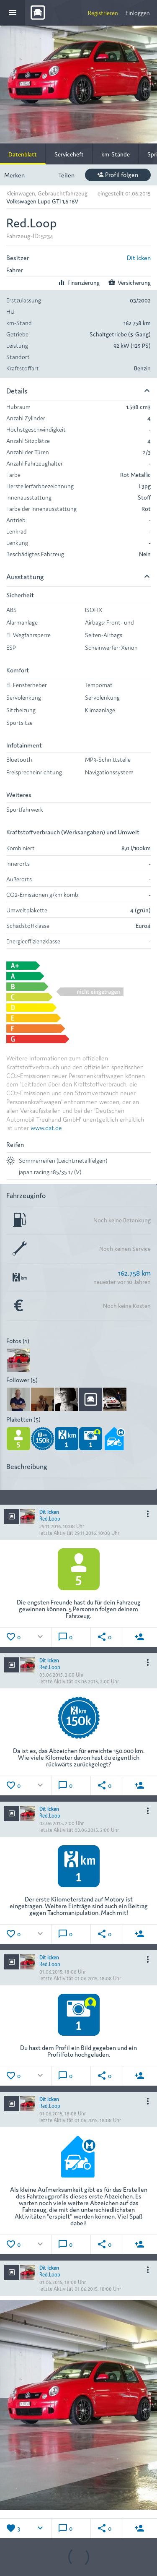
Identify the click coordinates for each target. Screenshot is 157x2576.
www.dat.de (46, 1127)
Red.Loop (49, 1518)
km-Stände (115, 154)
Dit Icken (139, 257)
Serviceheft (69, 154)
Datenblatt (22, 154)
